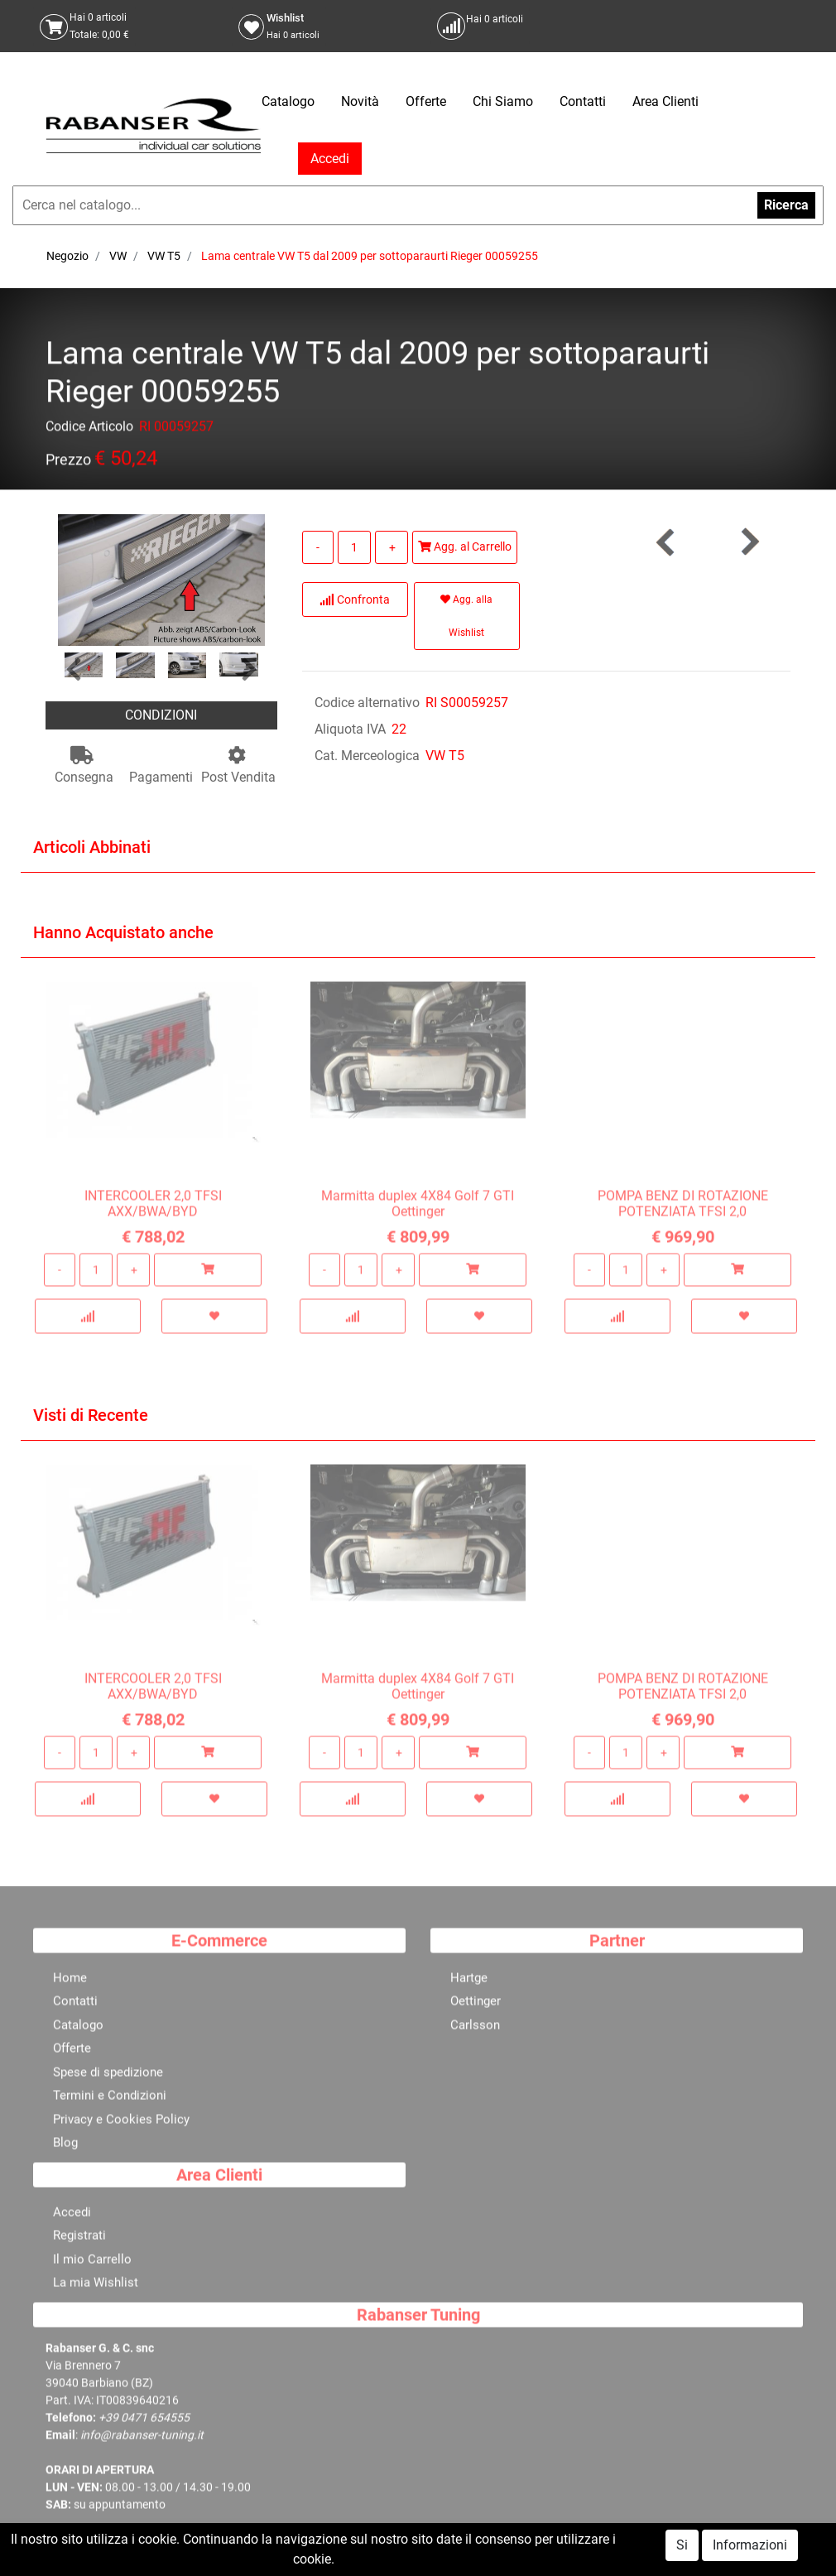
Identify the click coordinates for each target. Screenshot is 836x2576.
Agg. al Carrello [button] (465, 546)
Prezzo (68, 462)
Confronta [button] (355, 599)
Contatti (583, 101)
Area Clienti (665, 101)
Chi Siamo (503, 101)
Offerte (426, 101)
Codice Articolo (89, 429)
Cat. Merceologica (367, 755)
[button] (73, 670)
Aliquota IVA (350, 729)
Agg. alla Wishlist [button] (466, 616)
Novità (360, 101)
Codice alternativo (367, 702)
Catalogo (288, 101)
